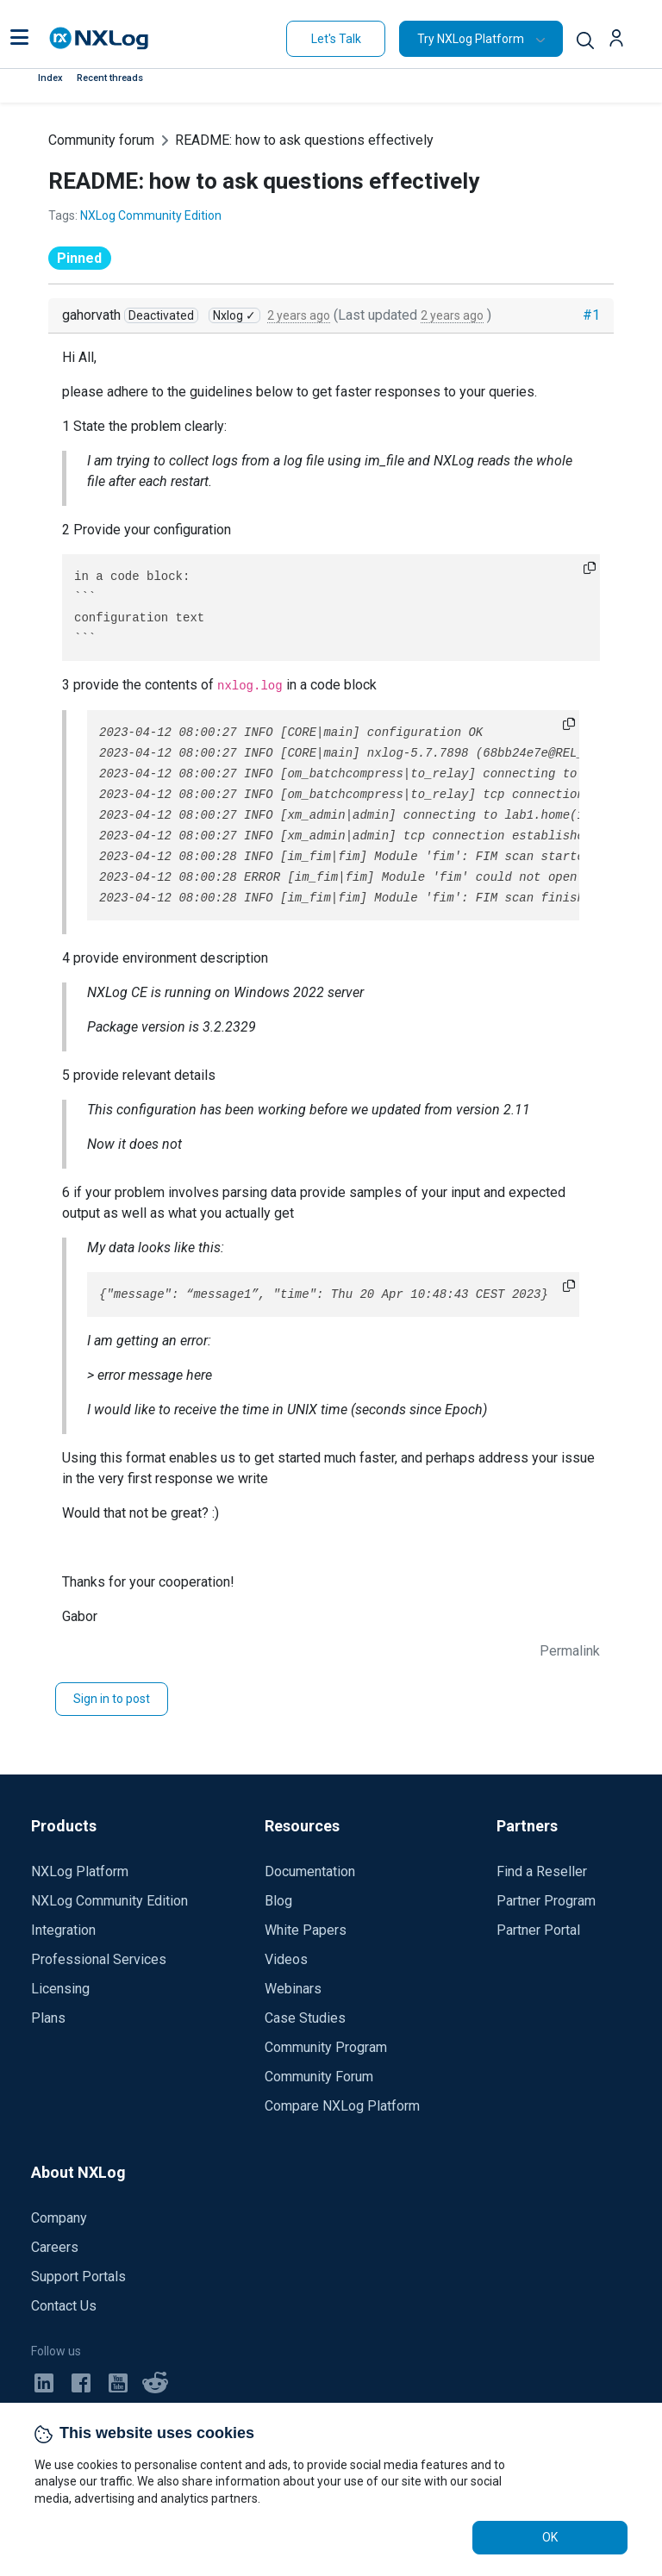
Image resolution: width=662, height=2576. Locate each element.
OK (550, 2537)
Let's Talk (336, 39)
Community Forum (319, 2076)
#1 (591, 315)
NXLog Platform (79, 1871)
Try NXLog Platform (470, 39)
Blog (278, 1901)
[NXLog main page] (99, 38)
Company (59, 2218)
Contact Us (64, 2306)
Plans (48, 2018)
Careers (54, 2247)
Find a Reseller (541, 1871)
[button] (19, 39)
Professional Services (98, 1959)
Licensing (60, 1988)
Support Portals (78, 2276)
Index (50, 78)
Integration (63, 1930)
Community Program (326, 2047)
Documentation (310, 1871)
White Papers (306, 1930)
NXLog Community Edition (151, 215)
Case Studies (305, 2018)
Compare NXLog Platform (342, 2106)
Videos (286, 1959)
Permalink (570, 1651)
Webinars (293, 1988)
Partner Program (546, 1901)
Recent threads (110, 78)
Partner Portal (538, 1930)
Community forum (101, 140)
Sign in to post (111, 1699)
